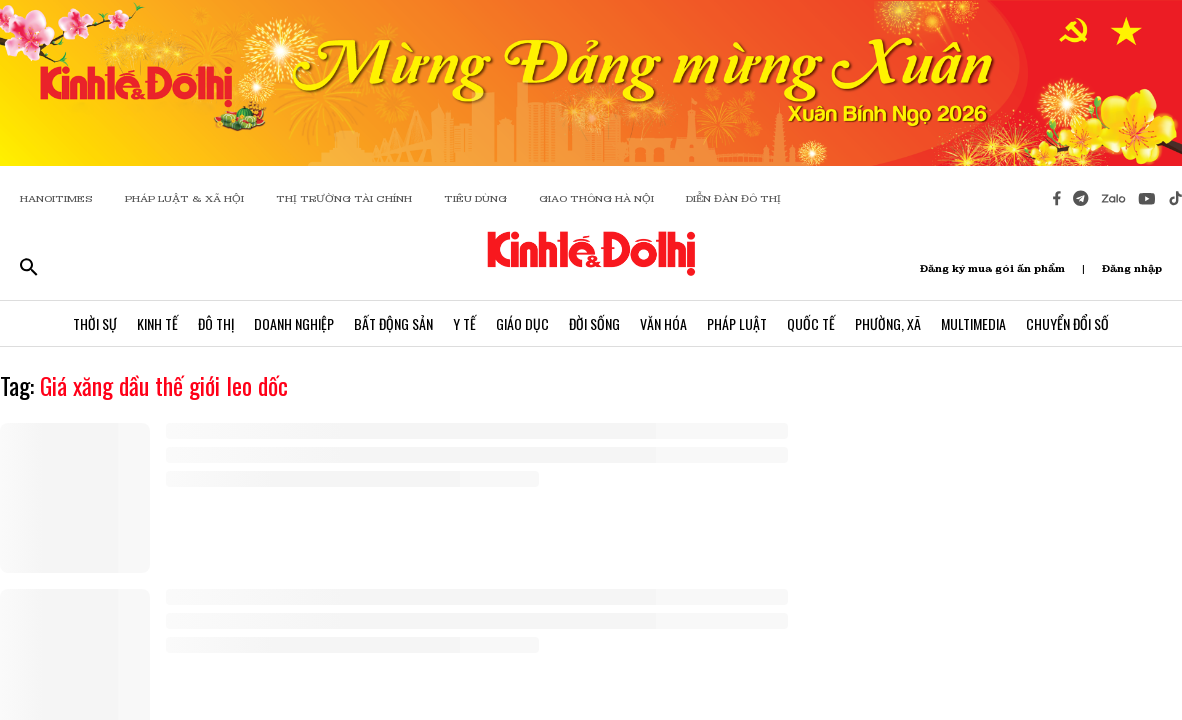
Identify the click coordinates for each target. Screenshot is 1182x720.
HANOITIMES (56, 198)
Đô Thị (216, 323)
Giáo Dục (522, 323)
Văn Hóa (663, 323)
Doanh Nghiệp (294, 323)
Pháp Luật (737, 323)
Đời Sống (594, 323)
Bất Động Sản (393, 323)
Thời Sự (95, 323)
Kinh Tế (157, 323)
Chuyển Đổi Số (1067, 323)
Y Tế (464, 323)
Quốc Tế (811, 323)
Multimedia (973, 323)
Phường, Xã (888, 323)
